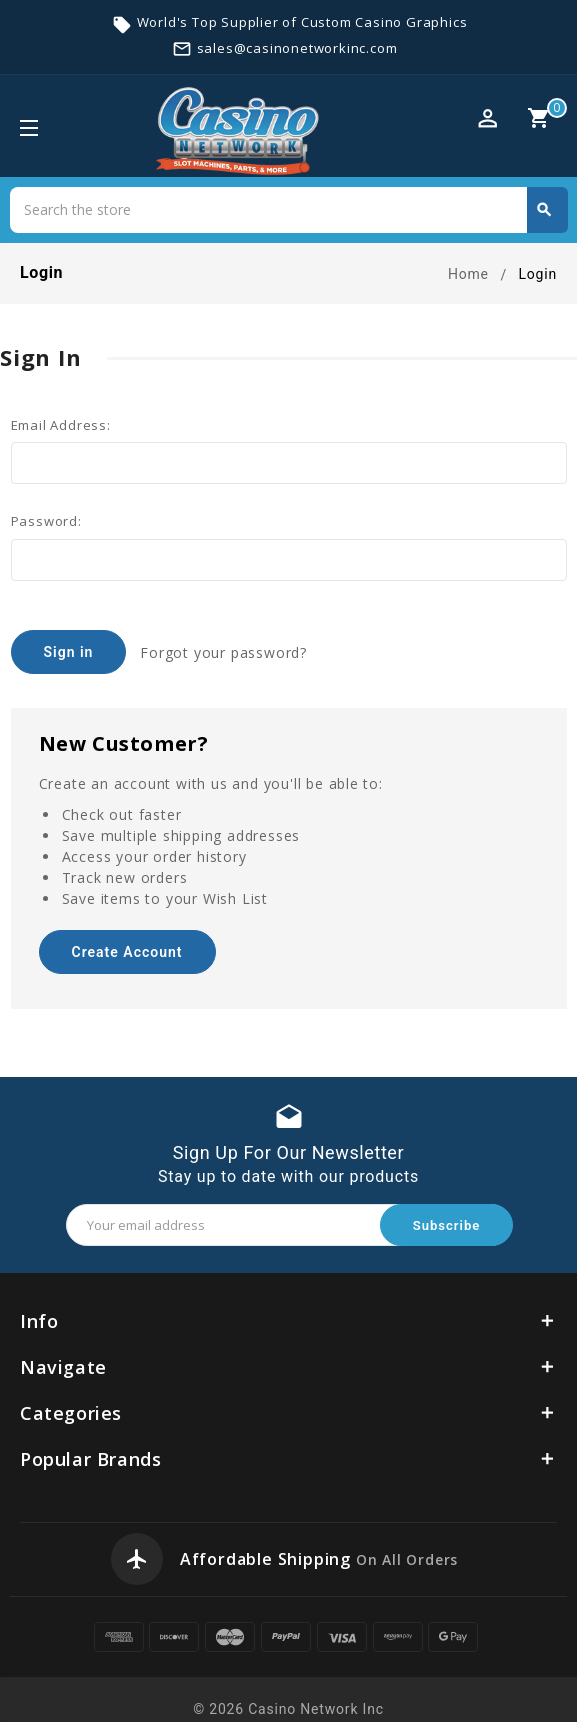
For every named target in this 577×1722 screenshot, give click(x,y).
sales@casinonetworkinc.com (297, 48)
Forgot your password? (225, 650)
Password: (46, 521)
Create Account (126, 939)
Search (544, 210)
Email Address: (61, 425)
